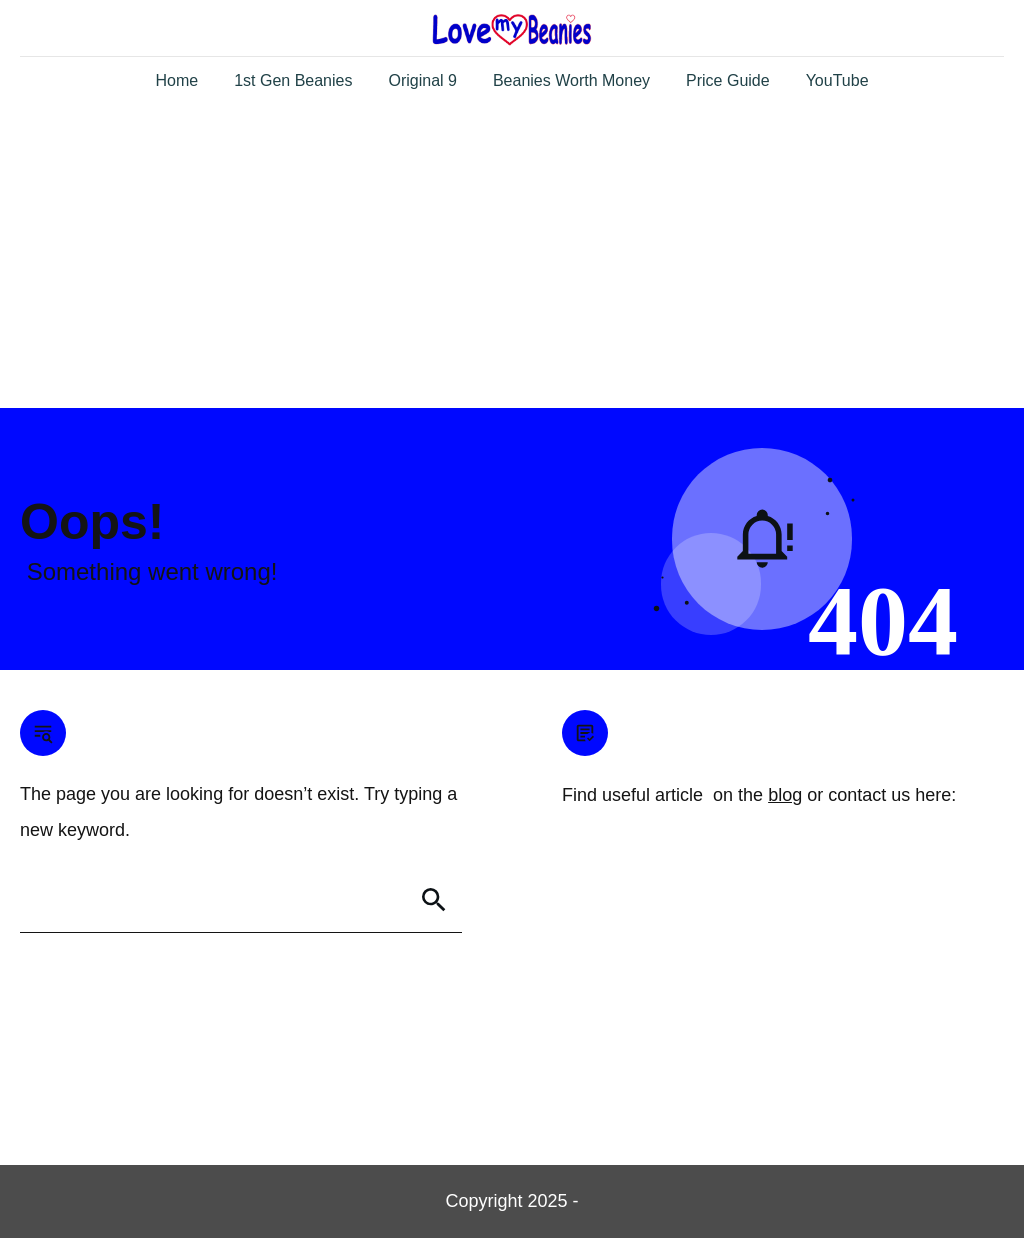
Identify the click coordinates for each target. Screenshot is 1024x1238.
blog (785, 795)
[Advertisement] (512, 258)
